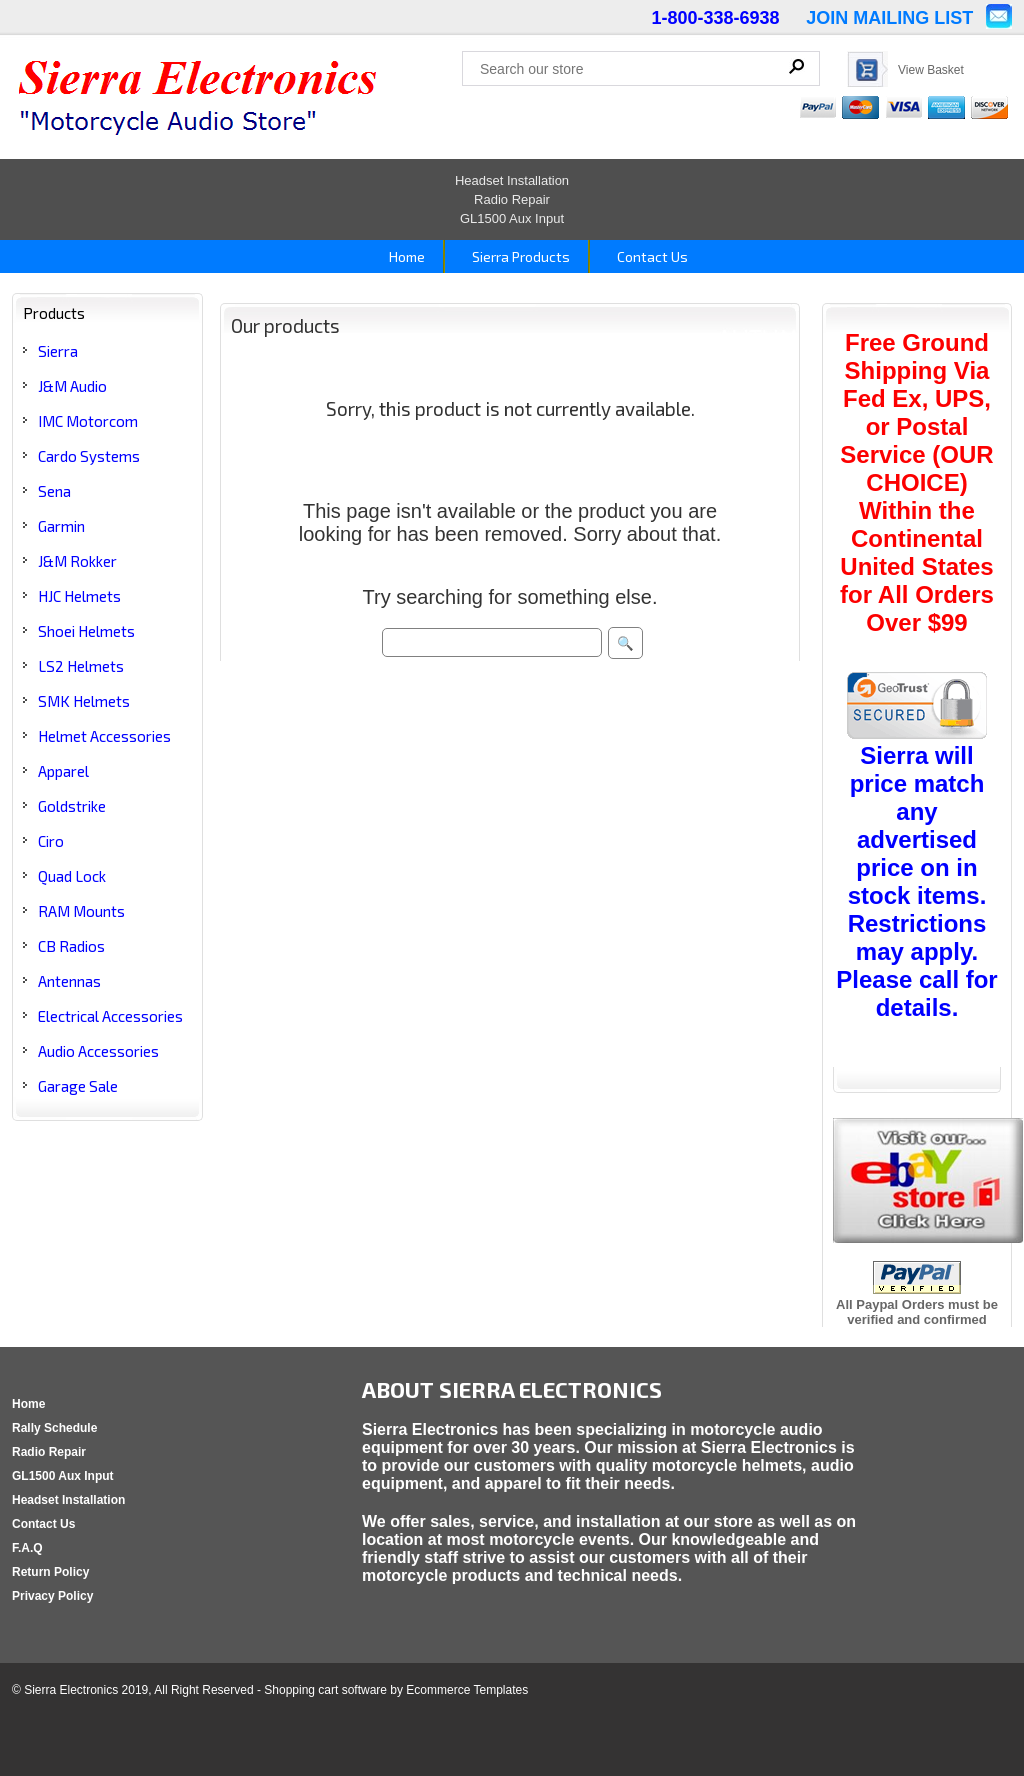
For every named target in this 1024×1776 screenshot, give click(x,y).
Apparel (63, 771)
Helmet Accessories (104, 736)
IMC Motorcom (88, 421)
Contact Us (651, 256)
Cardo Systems (89, 456)
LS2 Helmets (81, 666)
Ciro (51, 841)
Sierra (58, 351)
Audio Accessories (98, 1051)
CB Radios (71, 946)
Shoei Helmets (86, 631)
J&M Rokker (77, 561)
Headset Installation (512, 180)
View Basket (931, 70)
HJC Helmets (79, 596)
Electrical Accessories (110, 1016)
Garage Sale (78, 1086)
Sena (54, 491)
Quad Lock (72, 876)
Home (405, 256)
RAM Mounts (81, 911)
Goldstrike (72, 806)
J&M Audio (72, 386)
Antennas (69, 981)
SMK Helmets (84, 701)
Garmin (61, 526)
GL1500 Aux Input (512, 218)
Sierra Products (519, 256)
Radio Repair (512, 199)
